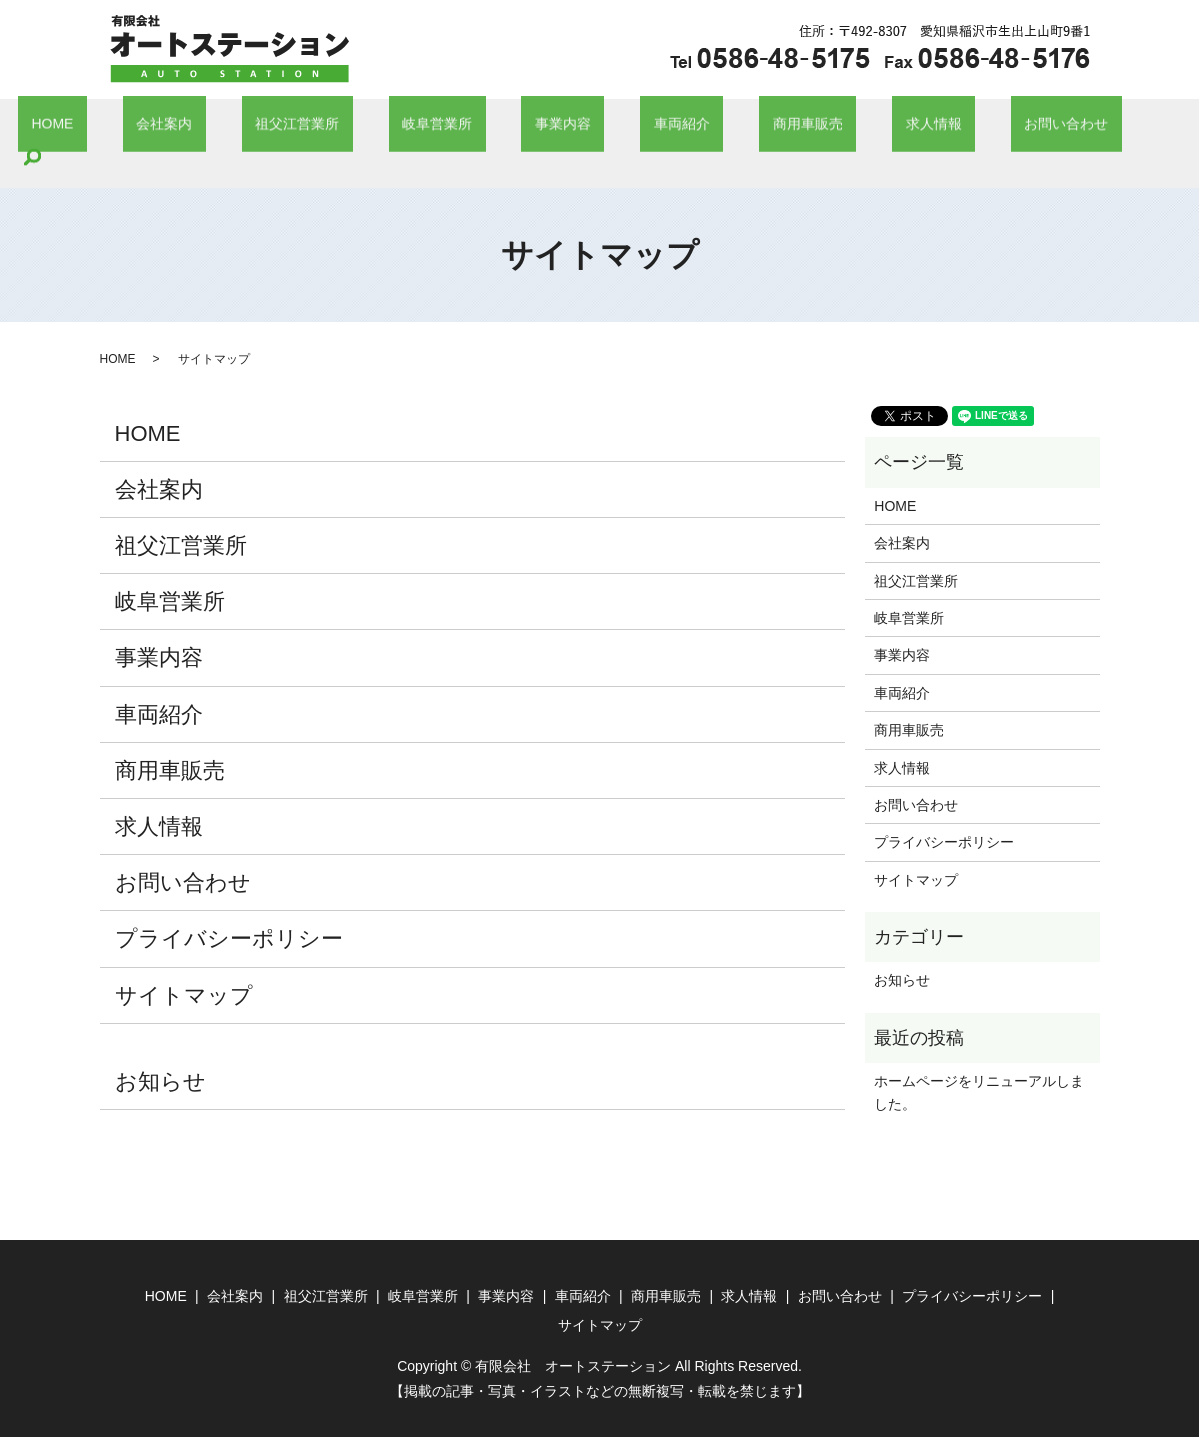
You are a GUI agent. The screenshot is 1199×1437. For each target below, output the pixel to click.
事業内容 (560, 128)
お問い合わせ (955, 128)
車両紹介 (651, 128)
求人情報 (849, 128)
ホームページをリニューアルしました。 (979, 1062)
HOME (157, 128)
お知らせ (160, 1050)
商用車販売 (750, 128)
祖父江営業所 (348, 128)
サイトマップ (184, 964)
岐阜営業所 (461, 128)
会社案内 (242, 128)
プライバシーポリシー (229, 908)
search (1048, 128)
